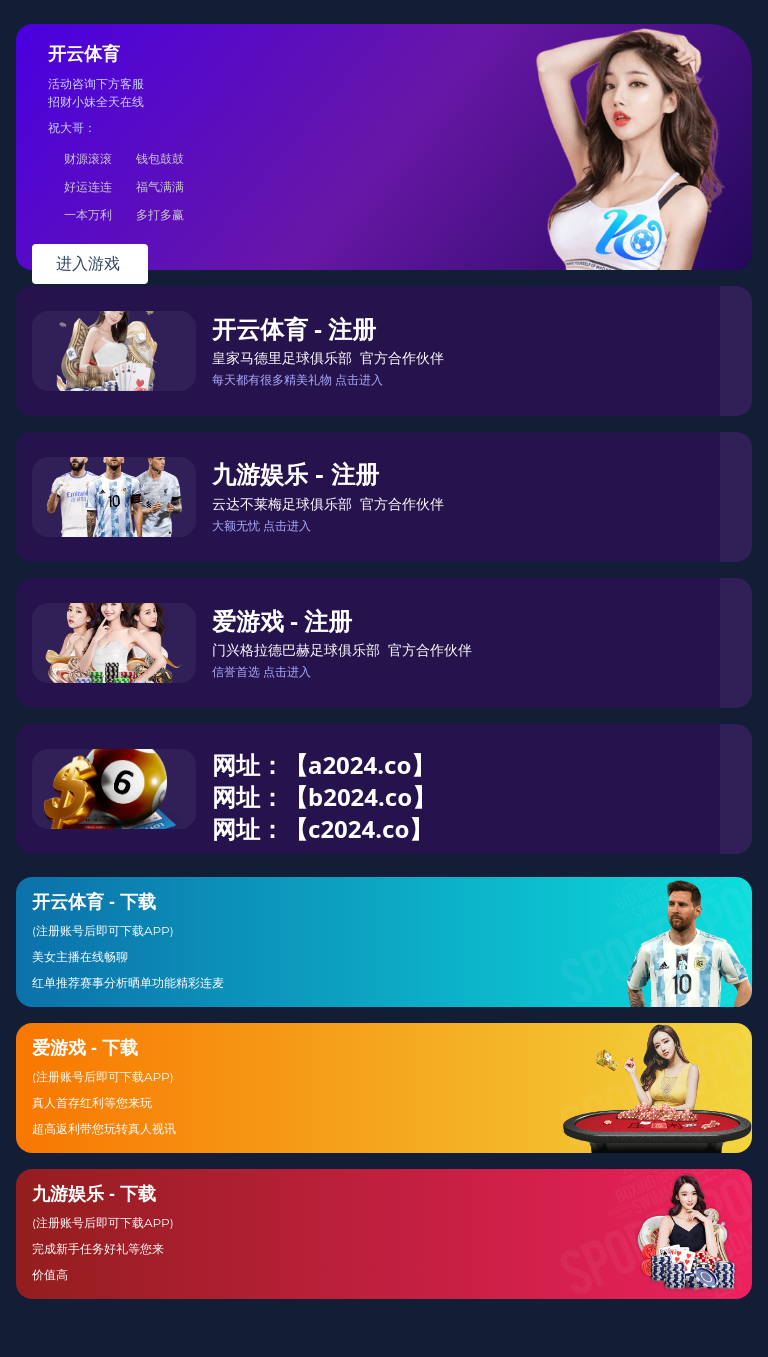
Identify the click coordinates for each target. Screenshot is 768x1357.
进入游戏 (90, 263)
